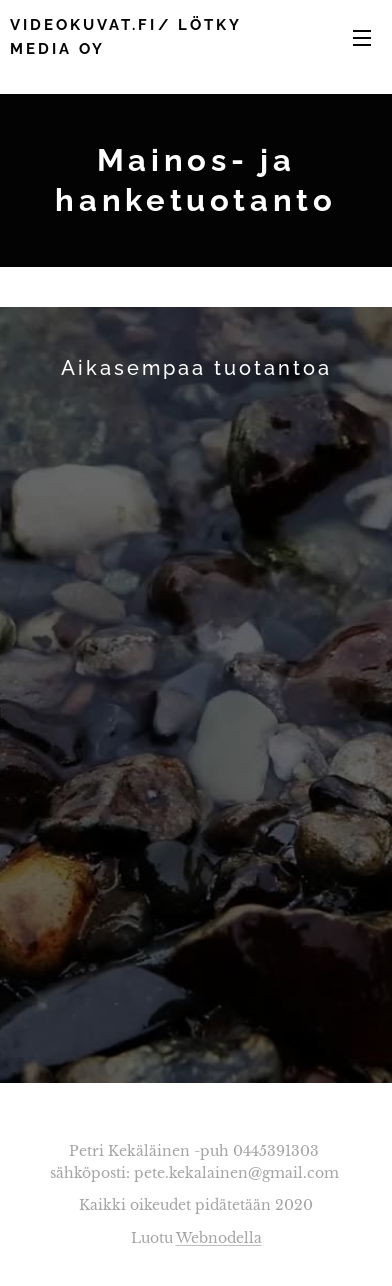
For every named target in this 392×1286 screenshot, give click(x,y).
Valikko (362, 38)
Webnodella (219, 1238)
